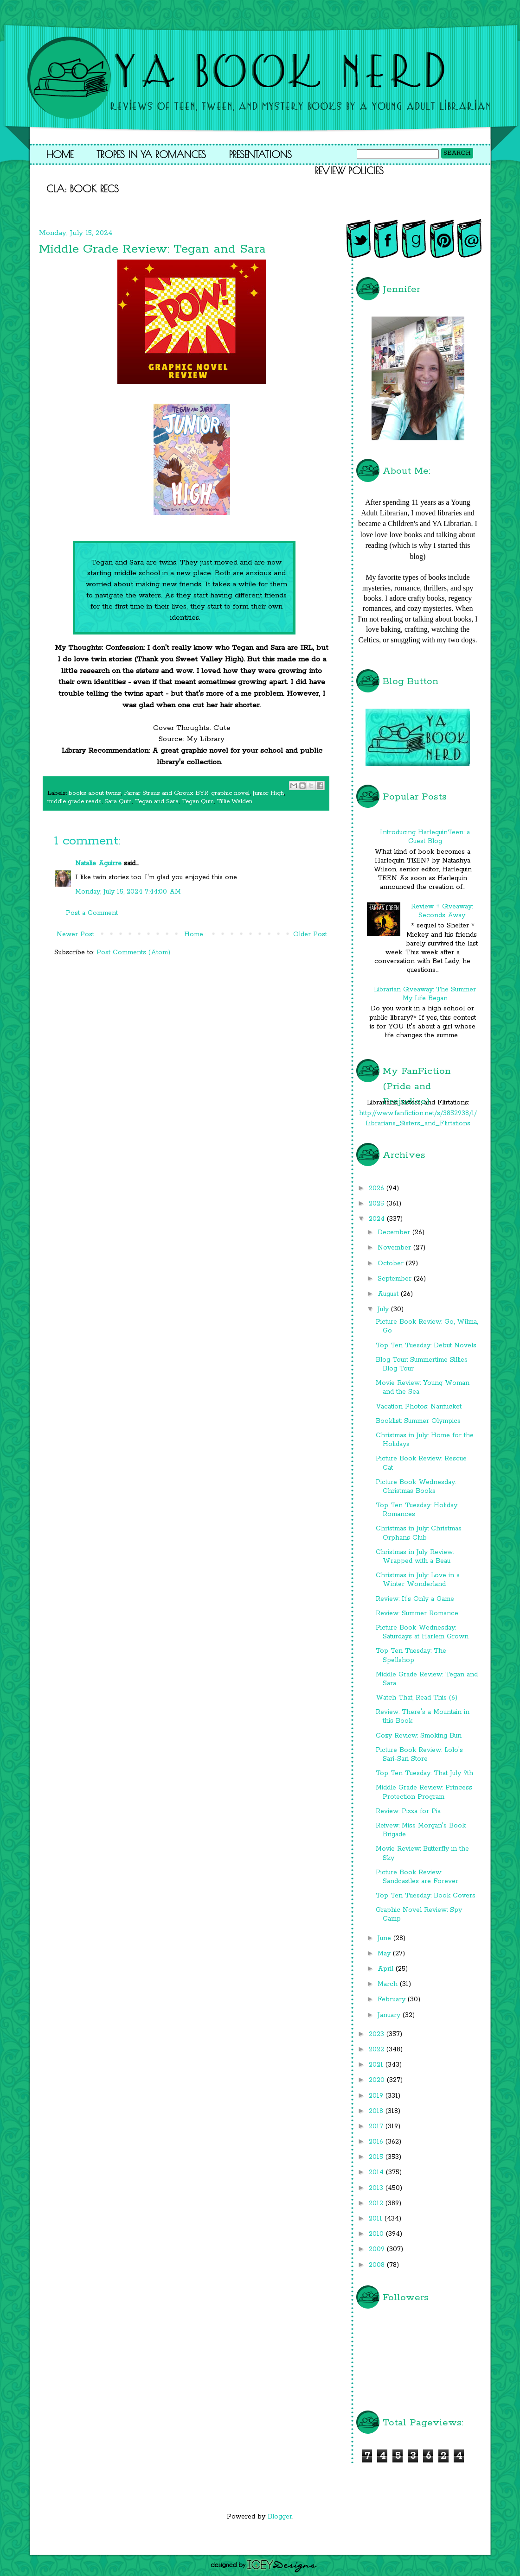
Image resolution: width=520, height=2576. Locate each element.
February (393, 1999)
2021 (377, 2065)
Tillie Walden (234, 802)
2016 (377, 2142)
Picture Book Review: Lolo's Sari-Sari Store (419, 1754)
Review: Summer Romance (417, 1613)
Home (59, 154)
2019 (377, 2096)
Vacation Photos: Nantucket (419, 1406)
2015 (377, 2157)
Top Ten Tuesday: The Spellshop (411, 1655)
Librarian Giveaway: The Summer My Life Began (425, 993)
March (389, 1984)
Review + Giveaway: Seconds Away (442, 911)
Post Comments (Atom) (133, 952)
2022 (377, 2049)
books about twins (95, 793)
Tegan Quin (197, 802)
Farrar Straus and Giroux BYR (166, 793)
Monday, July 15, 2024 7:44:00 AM (128, 892)
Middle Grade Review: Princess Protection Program (424, 1792)
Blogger (280, 2517)
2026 (377, 1188)
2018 (377, 2111)
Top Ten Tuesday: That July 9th (424, 1773)
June (385, 1938)
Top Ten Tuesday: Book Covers (425, 1895)
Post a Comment (92, 913)
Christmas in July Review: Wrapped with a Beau (415, 1556)
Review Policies (349, 170)
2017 (377, 2126)
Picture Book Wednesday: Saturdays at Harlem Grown (422, 1632)
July (384, 1309)
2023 (377, 2034)
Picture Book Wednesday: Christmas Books (416, 1486)
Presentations (260, 154)
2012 (377, 2203)
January (390, 2015)
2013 (377, 2188)
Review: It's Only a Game (415, 1599)
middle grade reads (74, 802)
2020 (378, 2080)
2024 (378, 1219)
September (396, 1279)
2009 (378, 2249)
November (395, 1248)
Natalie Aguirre (98, 863)
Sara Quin (118, 802)
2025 (377, 1203)
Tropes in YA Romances (151, 154)
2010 (377, 2234)
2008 (378, 2265)
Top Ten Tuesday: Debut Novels (426, 1345)
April (387, 1969)
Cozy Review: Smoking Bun (419, 1736)
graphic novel (230, 793)
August (389, 1294)
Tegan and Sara (157, 802)
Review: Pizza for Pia (408, 1811)
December (395, 1232)
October (392, 1263)
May (385, 1953)
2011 (377, 2218)
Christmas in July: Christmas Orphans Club (419, 1533)
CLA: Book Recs (82, 188)
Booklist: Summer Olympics (418, 1421)
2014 (377, 2172)
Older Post (310, 934)
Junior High (268, 793)
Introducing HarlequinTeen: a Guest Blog (425, 836)
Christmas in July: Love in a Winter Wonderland (418, 1579)
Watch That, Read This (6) (416, 1698)
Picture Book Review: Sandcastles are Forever (417, 1876)
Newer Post (75, 934)
